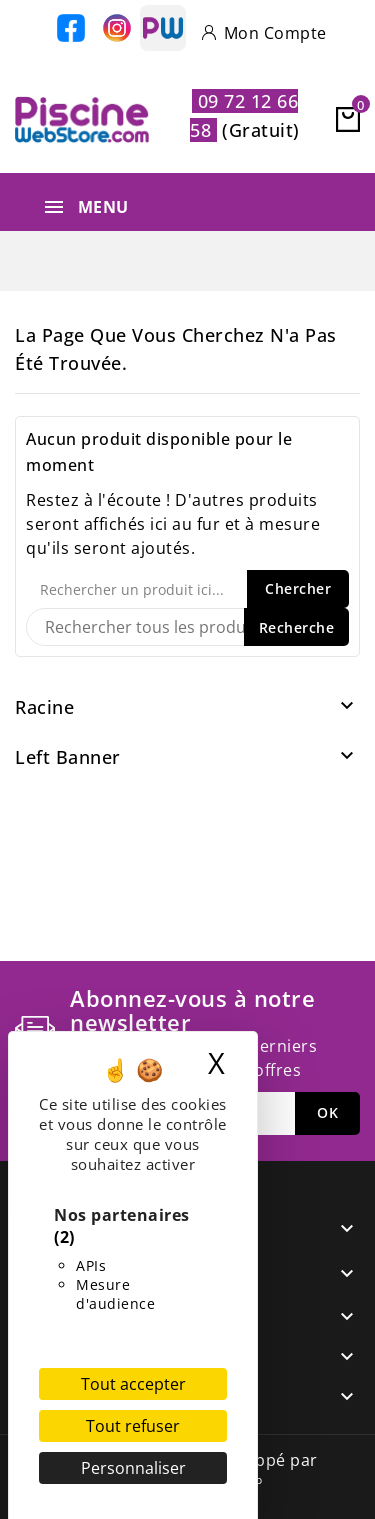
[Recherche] (187, 627)
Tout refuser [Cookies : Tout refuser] (133, 1426)
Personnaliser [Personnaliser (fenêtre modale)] (133, 1468)
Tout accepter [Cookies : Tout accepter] (133, 1384)
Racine (44, 707)
